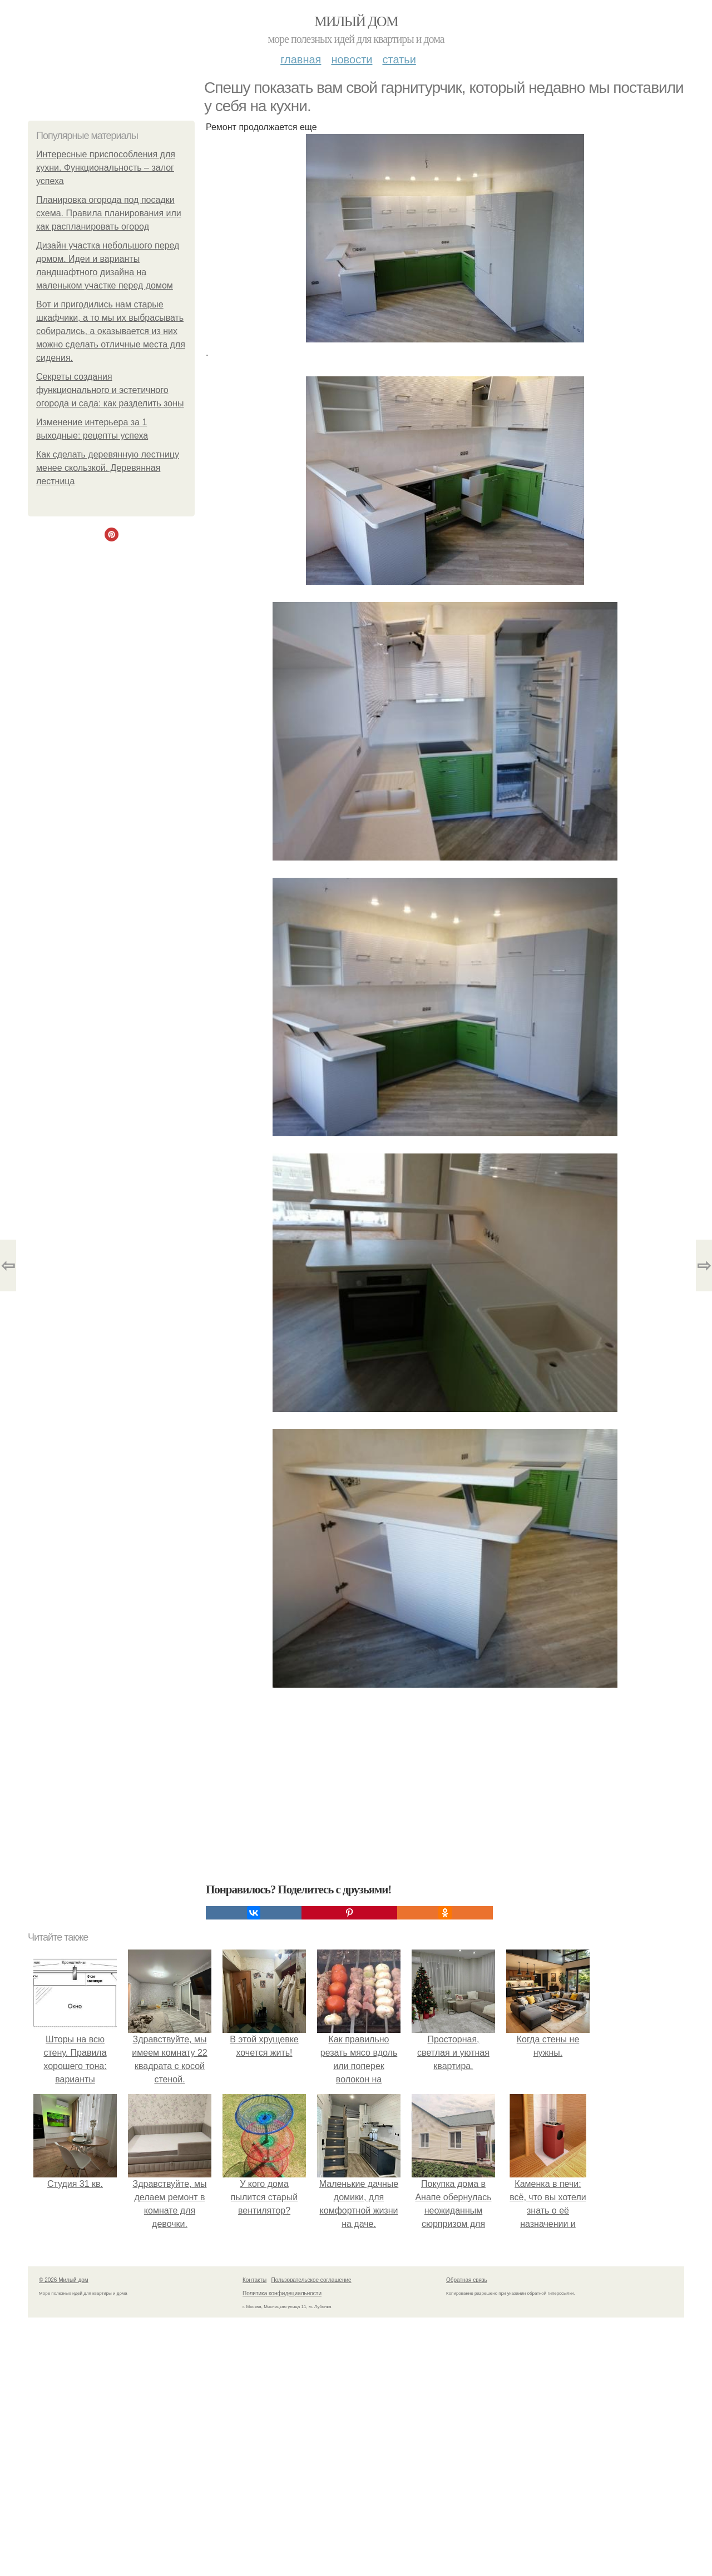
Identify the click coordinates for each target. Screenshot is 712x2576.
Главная (300, 59)
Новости (351, 59)
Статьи (399, 59)
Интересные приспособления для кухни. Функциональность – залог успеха (105, 168)
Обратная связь (466, 2280)
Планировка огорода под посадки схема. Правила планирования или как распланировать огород (108, 213)
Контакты (254, 2280)
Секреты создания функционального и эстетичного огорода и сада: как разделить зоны (110, 390)
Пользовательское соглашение (311, 2280)
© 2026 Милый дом (63, 2280)
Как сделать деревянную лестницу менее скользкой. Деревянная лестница (107, 468)
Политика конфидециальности (282, 2293)
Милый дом (356, 21)
